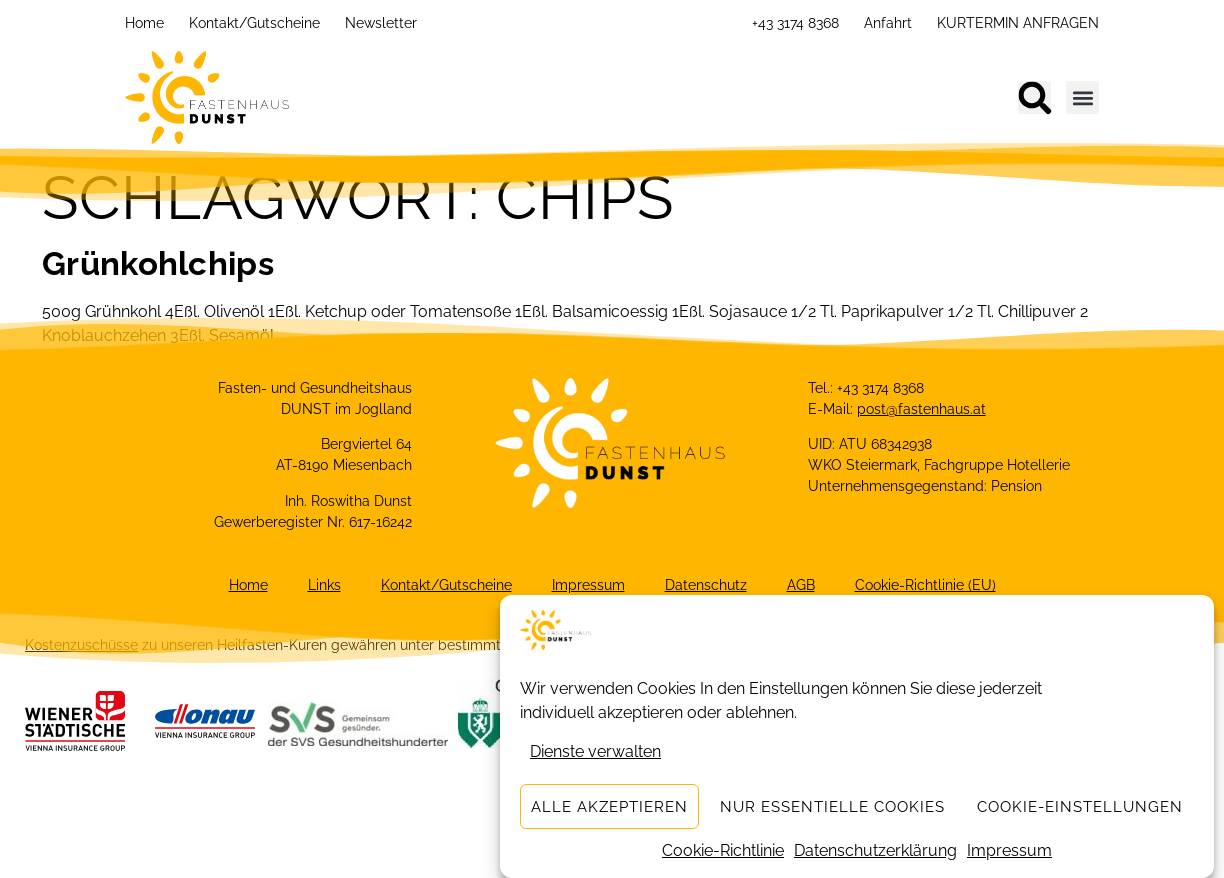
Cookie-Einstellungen (1080, 808)
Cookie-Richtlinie (723, 851)
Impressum (1009, 851)
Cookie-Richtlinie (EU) (925, 585)
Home (144, 23)
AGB (801, 585)
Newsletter (381, 23)
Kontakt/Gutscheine (254, 23)
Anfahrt (888, 23)
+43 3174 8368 (795, 23)
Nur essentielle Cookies (832, 808)
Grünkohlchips (158, 263)
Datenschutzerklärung (875, 851)
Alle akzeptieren (609, 808)
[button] (1034, 97)
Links (324, 585)
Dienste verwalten (595, 752)
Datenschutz (706, 585)
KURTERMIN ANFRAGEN (1018, 23)
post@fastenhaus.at (921, 409)
